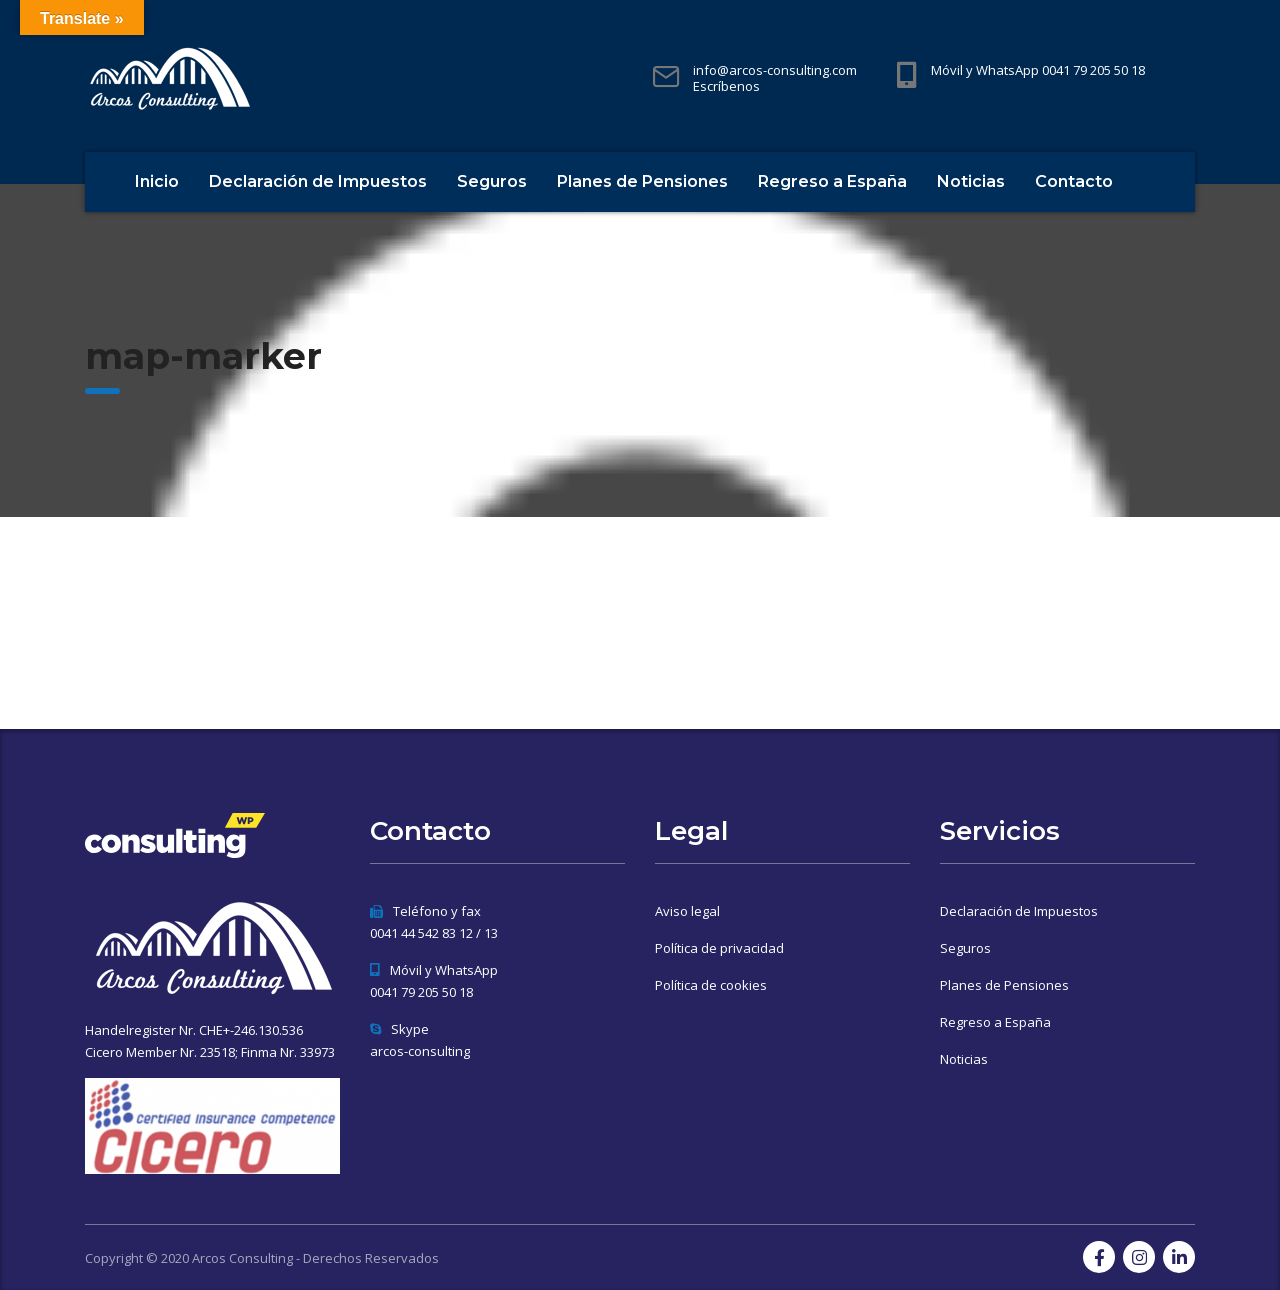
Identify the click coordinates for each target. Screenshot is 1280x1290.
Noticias (971, 181)
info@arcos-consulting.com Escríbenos (775, 78)
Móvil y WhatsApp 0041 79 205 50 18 (1038, 70)
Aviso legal (687, 911)
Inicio (157, 181)
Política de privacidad (719, 948)
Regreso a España (832, 181)
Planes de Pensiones (642, 181)
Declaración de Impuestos (318, 181)
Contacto (1074, 181)
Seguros (492, 181)
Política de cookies (711, 985)
